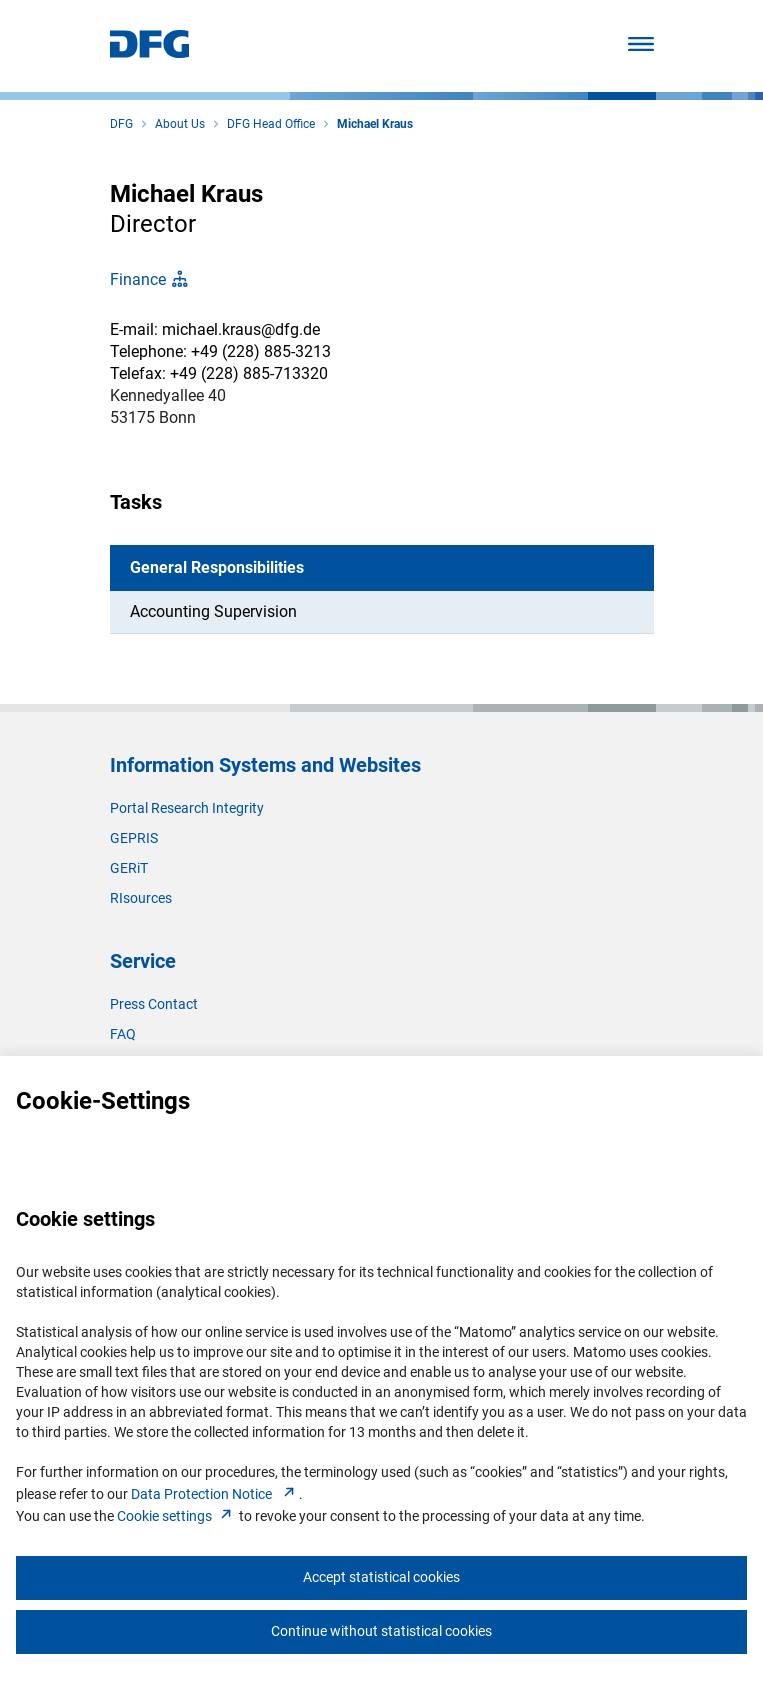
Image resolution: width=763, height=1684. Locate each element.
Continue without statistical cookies (381, 1631)
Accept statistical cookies (381, 1577)
